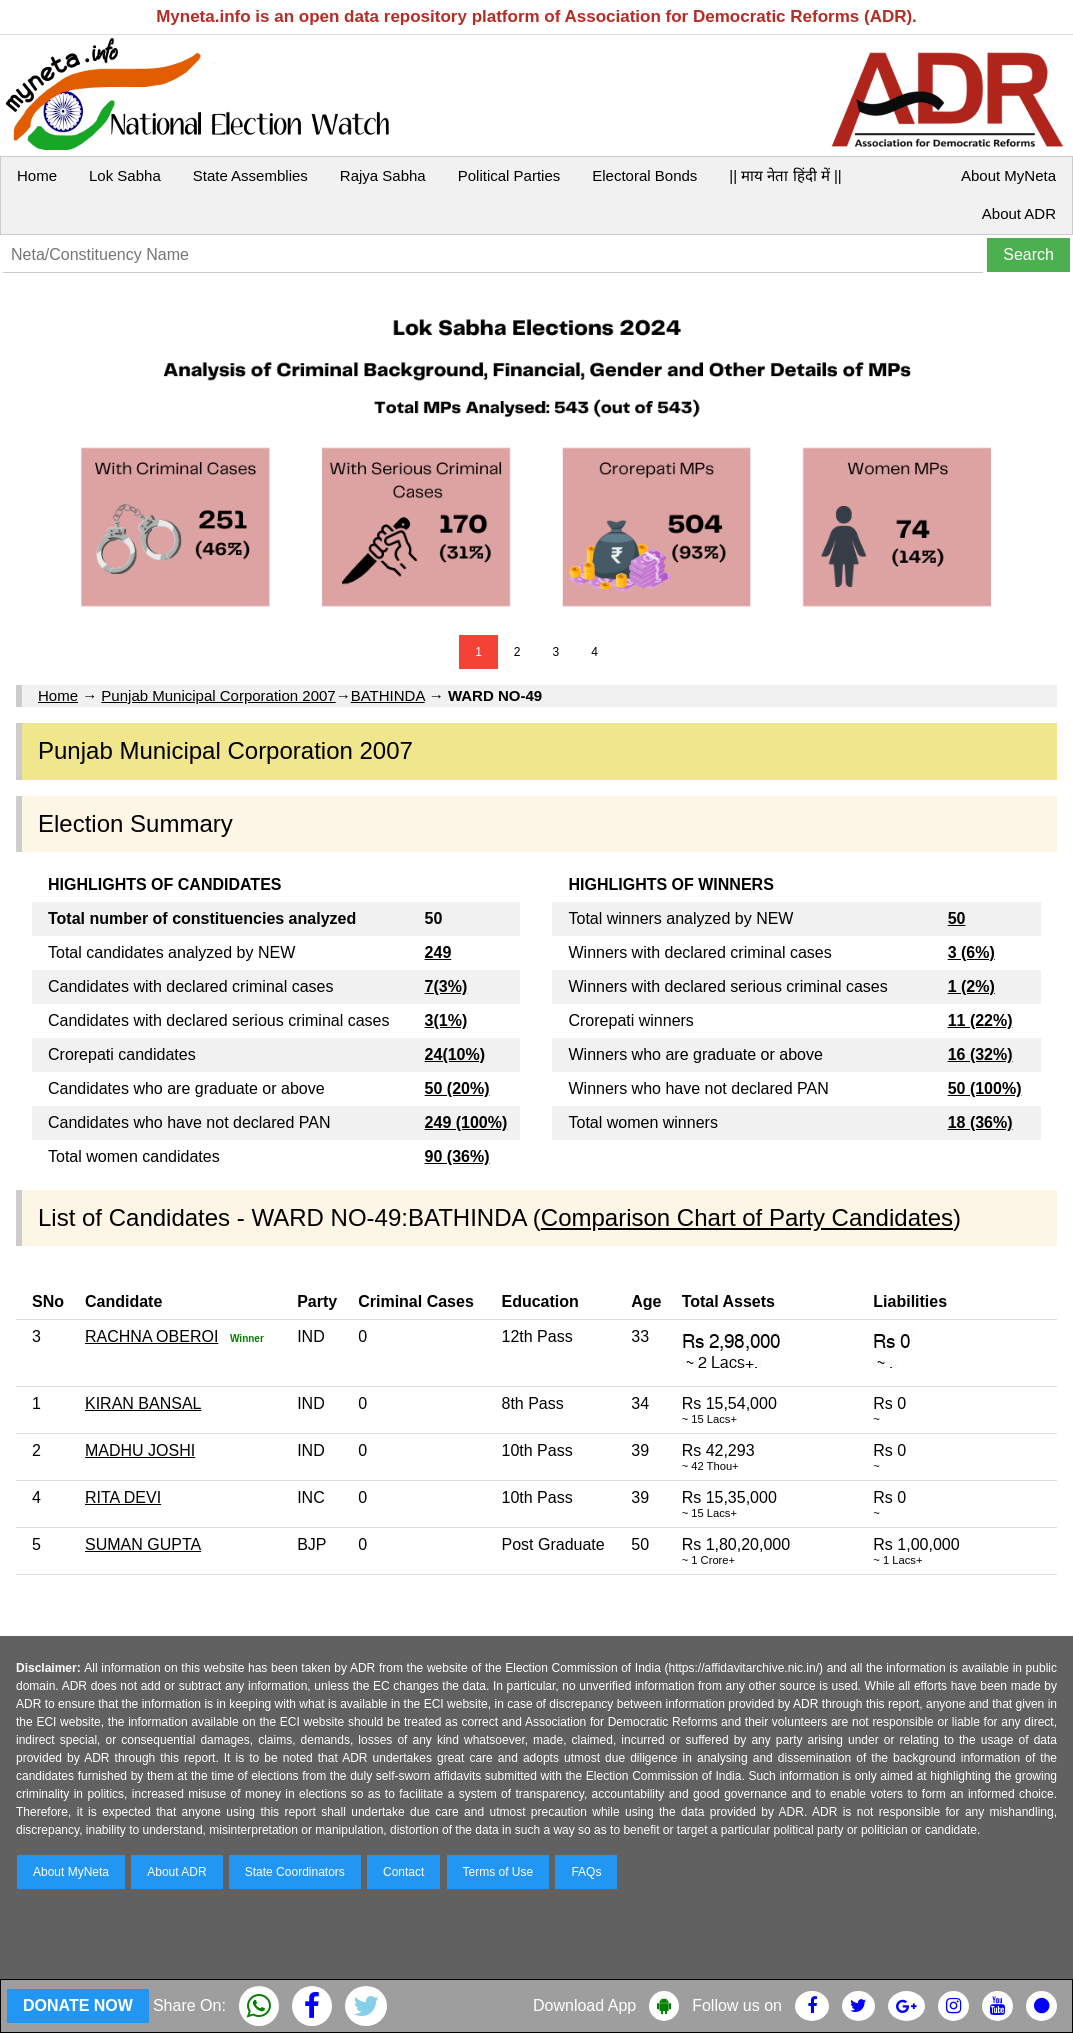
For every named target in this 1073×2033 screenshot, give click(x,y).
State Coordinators (295, 1872)
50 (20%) (457, 1088)
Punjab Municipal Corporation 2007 (218, 695)
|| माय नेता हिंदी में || (785, 175)
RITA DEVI (123, 1497)
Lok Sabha (125, 175)
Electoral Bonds (644, 175)
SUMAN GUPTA (143, 1544)
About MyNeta (1008, 175)
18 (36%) (980, 1122)
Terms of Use (498, 1872)
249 (438, 952)
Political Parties (509, 175)
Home (37, 175)
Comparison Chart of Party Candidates (747, 1217)
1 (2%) (971, 986)
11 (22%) (980, 1020)
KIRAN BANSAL (143, 1403)
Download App (584, 2005)
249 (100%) (466, 1122)
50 (957, 918)
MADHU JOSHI (140, 1450)
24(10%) (455, 1054)
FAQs (586, 1872)
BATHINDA (388, 695)
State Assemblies (250, 175)
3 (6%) (971, 952)
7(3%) (446, 986)
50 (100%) (985, 1088)
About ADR (1019, 213)
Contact (403, 1872)
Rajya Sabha (383, 175)
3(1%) (446, 1020)
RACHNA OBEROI (151, 1336)
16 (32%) (980, 1054)
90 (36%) (457, 1156)
